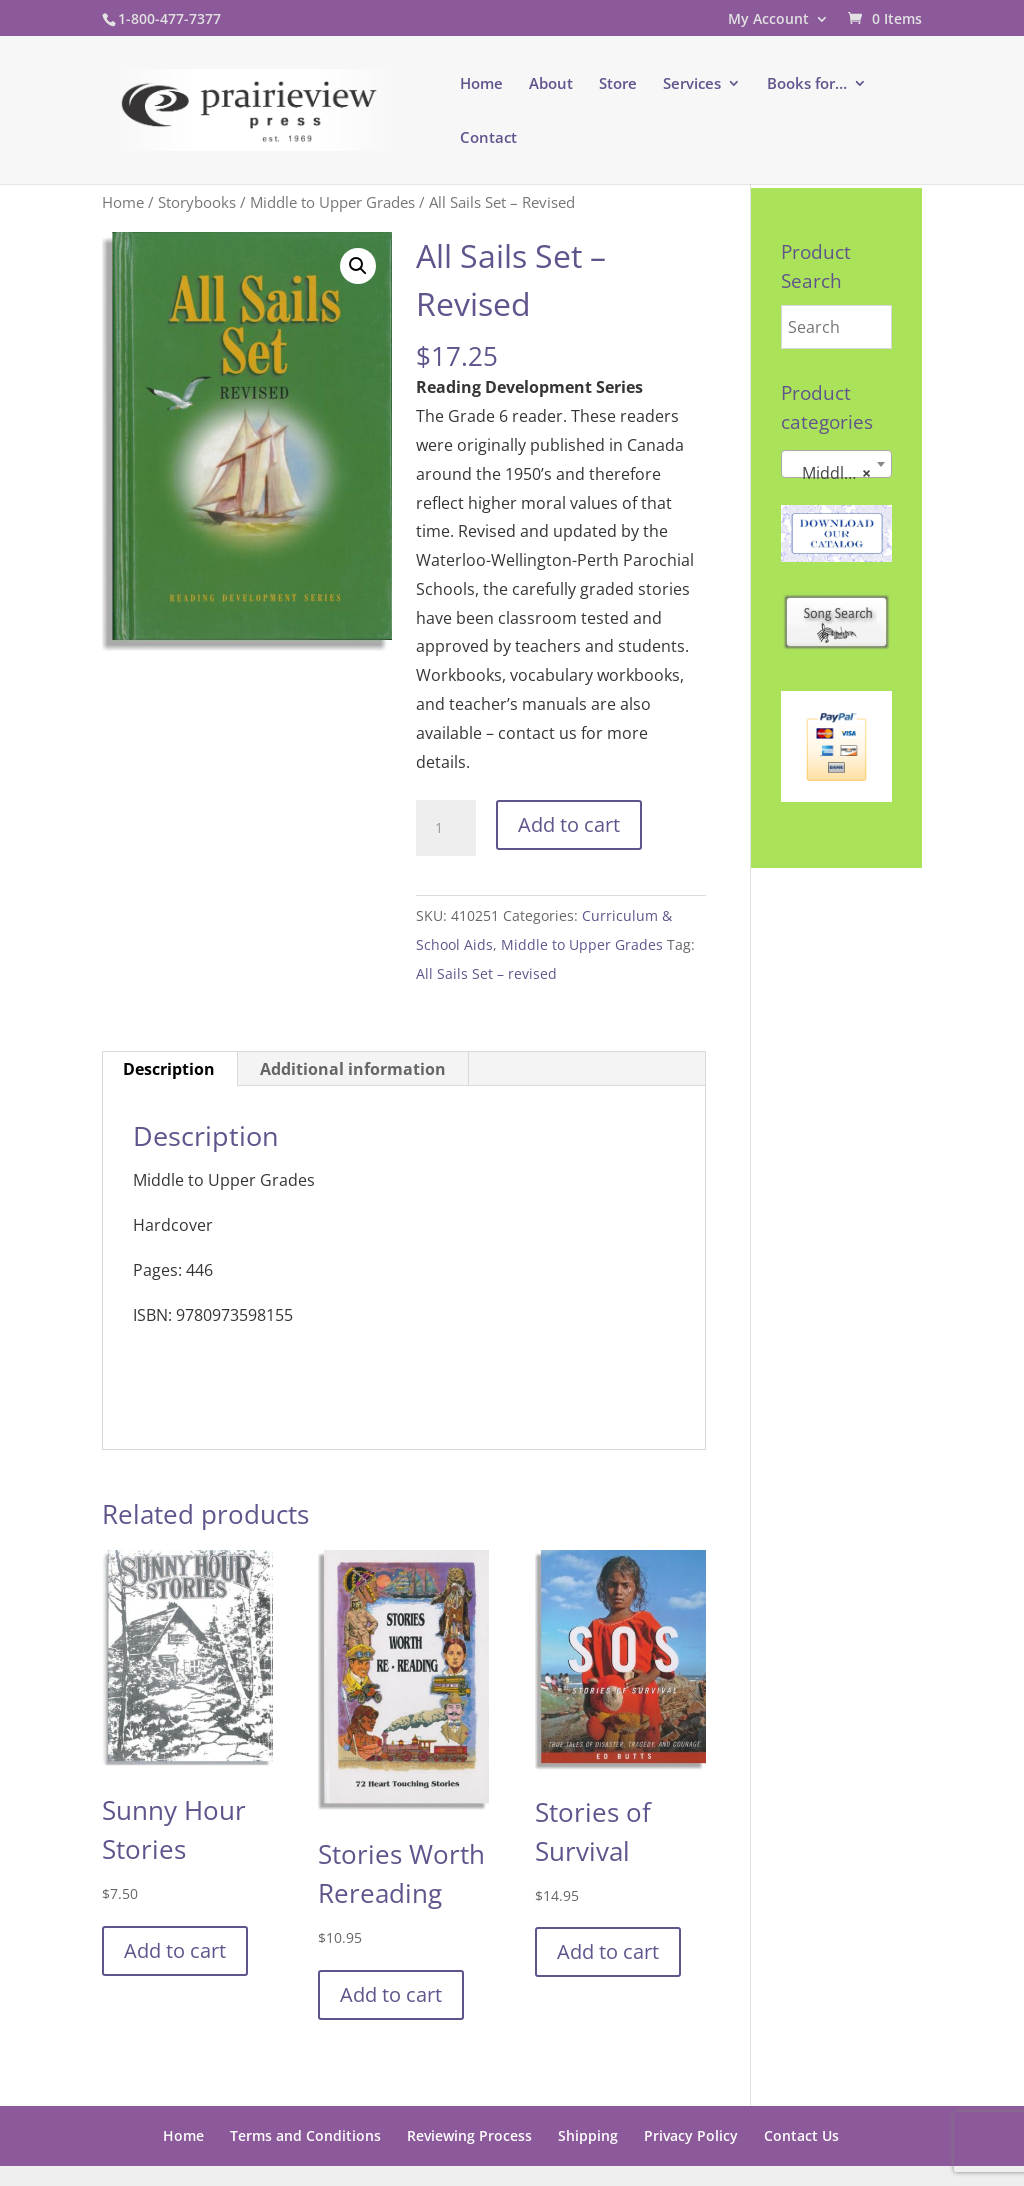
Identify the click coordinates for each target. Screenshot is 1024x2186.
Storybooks (197, 202)
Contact (488, 138)
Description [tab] (169, 1069)
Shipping (588, 2135)
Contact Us (801, 2135)
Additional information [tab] (353, 1069)
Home (481, 84)
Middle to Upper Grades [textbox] (840, 473)
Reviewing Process (469, 2135)
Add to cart (569, 824)
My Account (768, 20)
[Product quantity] (446, 828)
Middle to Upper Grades (332, 202)
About (551, 84)
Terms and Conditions (305, 2135)
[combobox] (836, 464)
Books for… (807, 84)
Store (618, 84)
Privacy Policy (691, 2135)
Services (692, 84)
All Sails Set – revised (486, 973)
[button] (358, 266)
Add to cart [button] (175, 1950)
